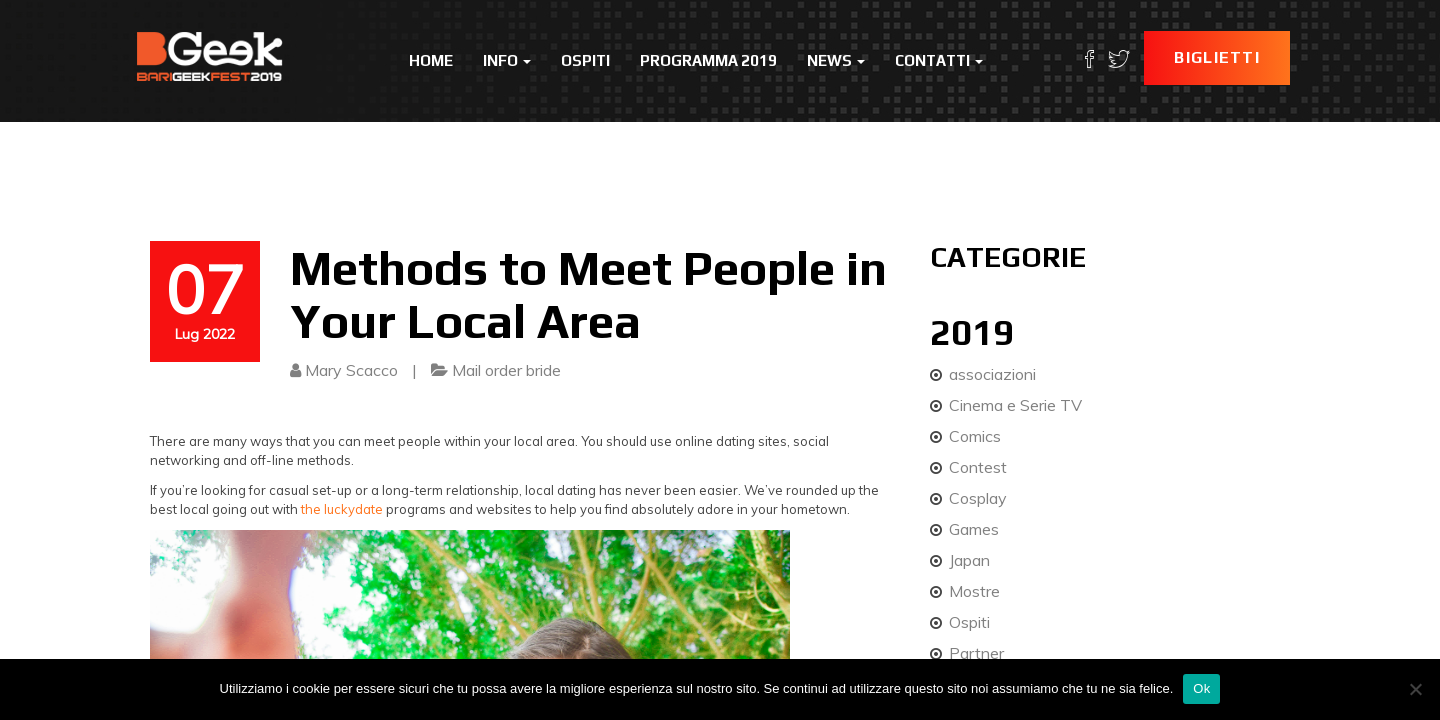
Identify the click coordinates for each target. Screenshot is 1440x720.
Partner (976, 653)
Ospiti (585, 60)
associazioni (992, 374)
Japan (969, 560)
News (836, 60)
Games (974, 529)
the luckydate (342, 509)
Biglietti (1217, 57)
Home (431, 60)
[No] (1415, 689)
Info (507, 60)
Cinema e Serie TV (1015, 405)
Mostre (974, 591)
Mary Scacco (351, 370)
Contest (978, 467)
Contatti (939, 60)
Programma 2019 (708, 60)
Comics (975, 436)
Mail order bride (506, 370)
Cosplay (978, 498)
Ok (1201, 688)
